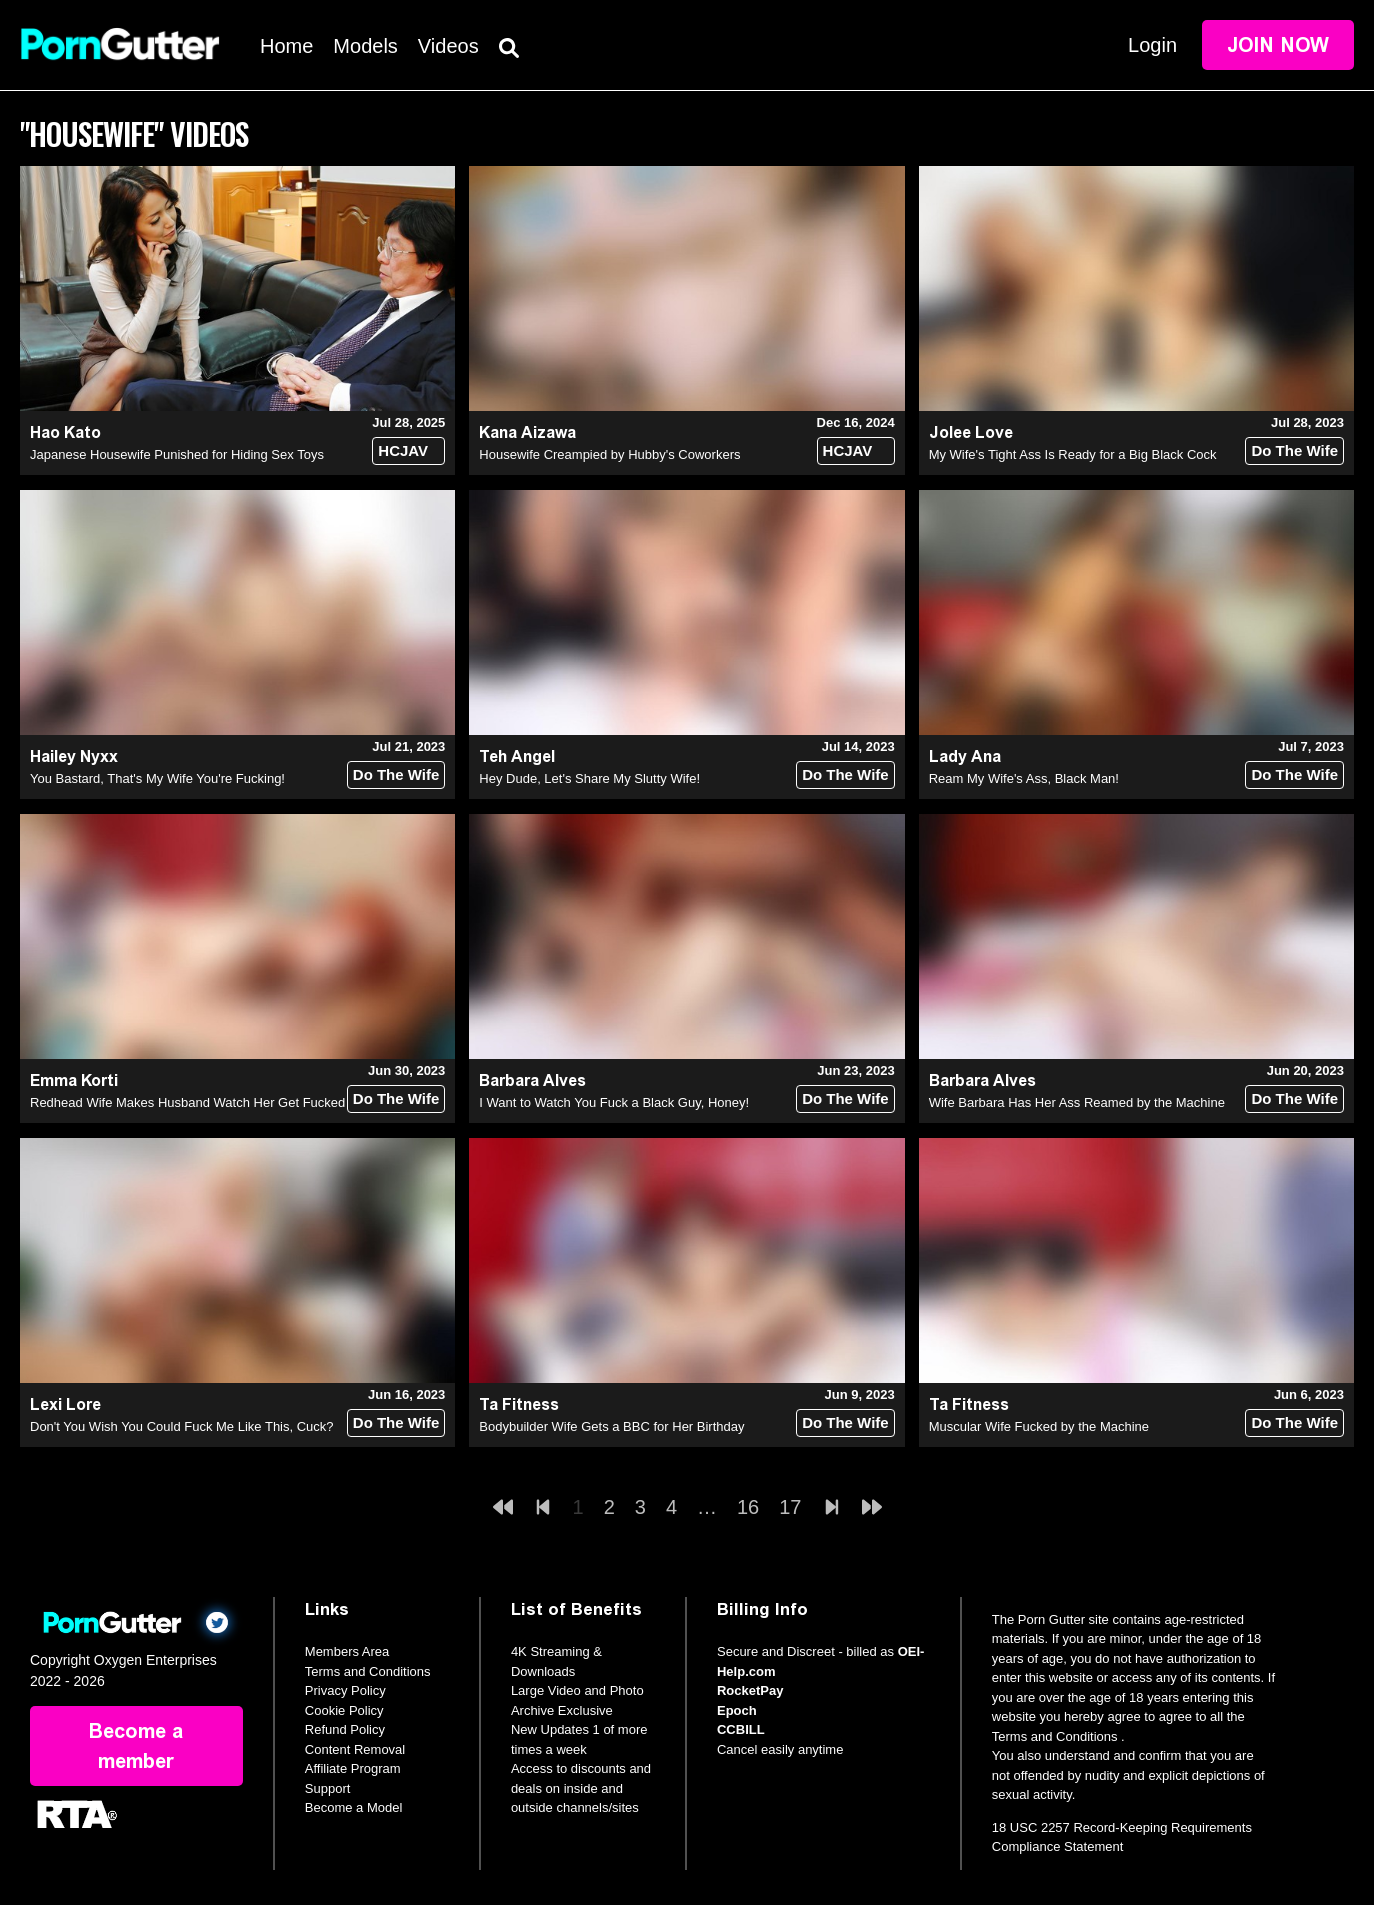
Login (1152, 45)
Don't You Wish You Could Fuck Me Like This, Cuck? (182, 1426)
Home (286, 46)
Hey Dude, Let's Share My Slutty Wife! (589, 778)
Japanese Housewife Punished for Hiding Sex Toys (177, 454)
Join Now (1278, 45)
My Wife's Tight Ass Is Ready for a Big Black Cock (1073, 454)
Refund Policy (345, 1729)
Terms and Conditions (368, 1671)
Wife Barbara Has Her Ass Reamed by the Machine (1077, 1102)
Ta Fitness (519, 1404)
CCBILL (741, 1729)
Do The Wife (1294, 450)
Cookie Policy (344, 1710)
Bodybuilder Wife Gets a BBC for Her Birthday (611, 1426)
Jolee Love (971, 432)
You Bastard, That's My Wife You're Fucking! (157, 778)
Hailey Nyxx (74, 756)
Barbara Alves (532, 1080)
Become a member (136, 1746)
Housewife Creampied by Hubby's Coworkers (609, 454)
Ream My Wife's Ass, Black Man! (1024, 778)
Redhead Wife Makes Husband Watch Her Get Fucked (187, 1102)
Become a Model (354, 1807)
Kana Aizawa (527, 432)
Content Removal (355, 1749)
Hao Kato (65, 432)
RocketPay (750, 1690)
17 (790, 1507)
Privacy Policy (345, 1690)
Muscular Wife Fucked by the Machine (1039, 1426)
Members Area (347, 1651)
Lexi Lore (65, 1404)
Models (365, 46)
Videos (448, 46)
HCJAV (403, 450)
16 (748, 1507)
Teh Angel (517, 756)
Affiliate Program (353, 1768)
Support (328, 1788)
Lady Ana (965, 756)
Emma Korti (74, 1080)
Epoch (737, 1710)
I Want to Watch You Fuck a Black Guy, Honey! (614, 1102)
